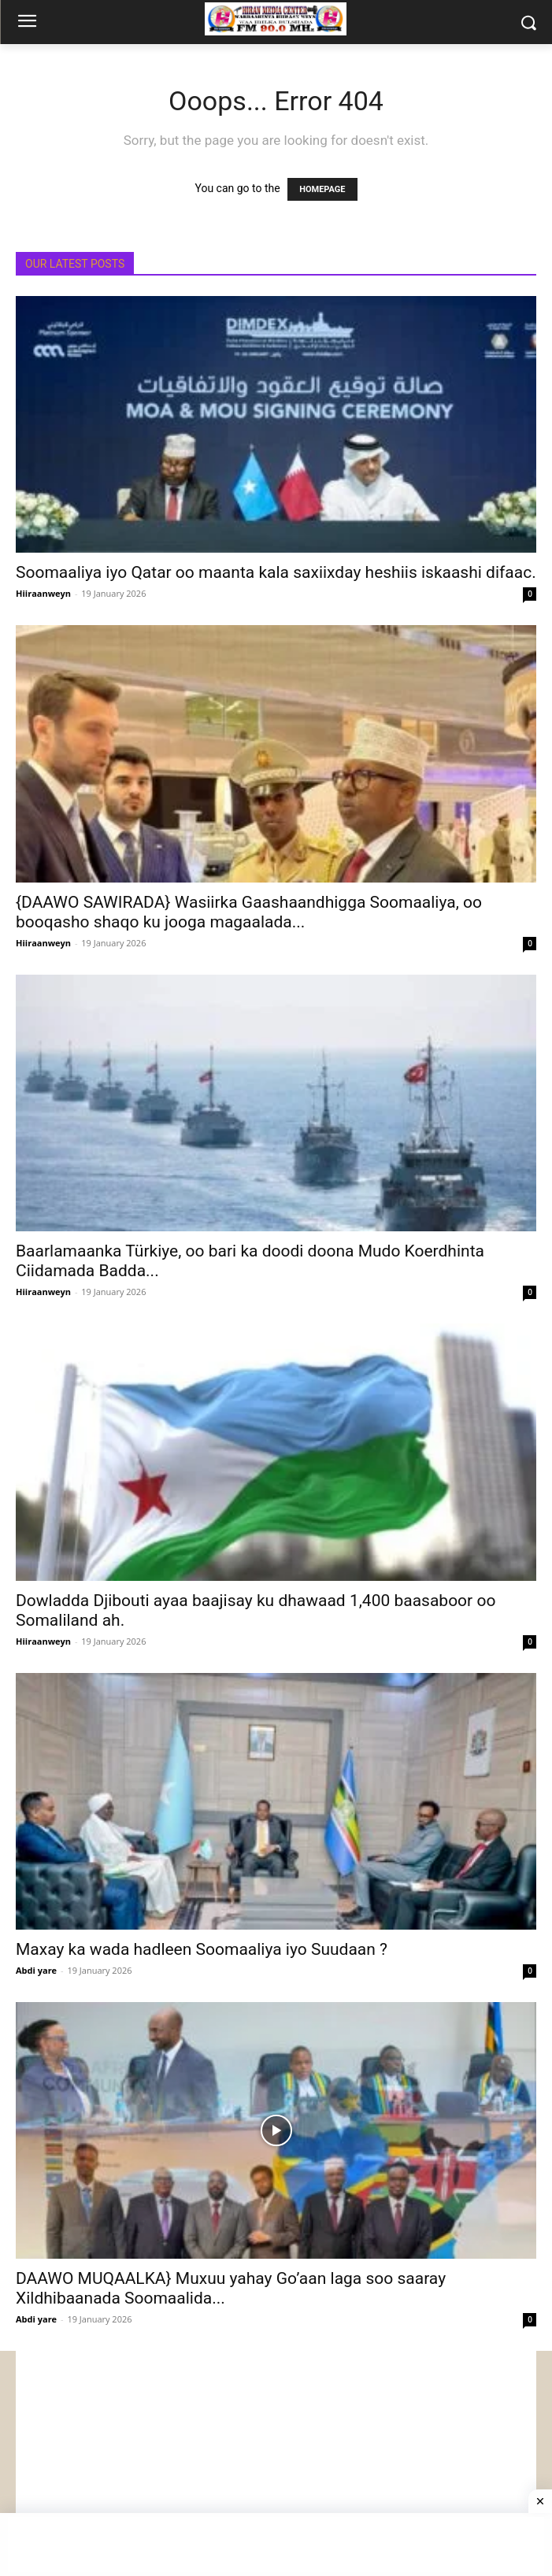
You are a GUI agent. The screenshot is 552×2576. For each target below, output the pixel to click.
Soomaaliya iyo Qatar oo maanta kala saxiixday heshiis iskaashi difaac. (276, 572)
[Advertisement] (276, 2461)
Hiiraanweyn (43, 593)
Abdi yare (36, 1970)
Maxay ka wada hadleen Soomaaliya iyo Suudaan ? (201, 1949)
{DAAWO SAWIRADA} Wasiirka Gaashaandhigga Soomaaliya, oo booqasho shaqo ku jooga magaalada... (249, 912)
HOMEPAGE (322, 189)
